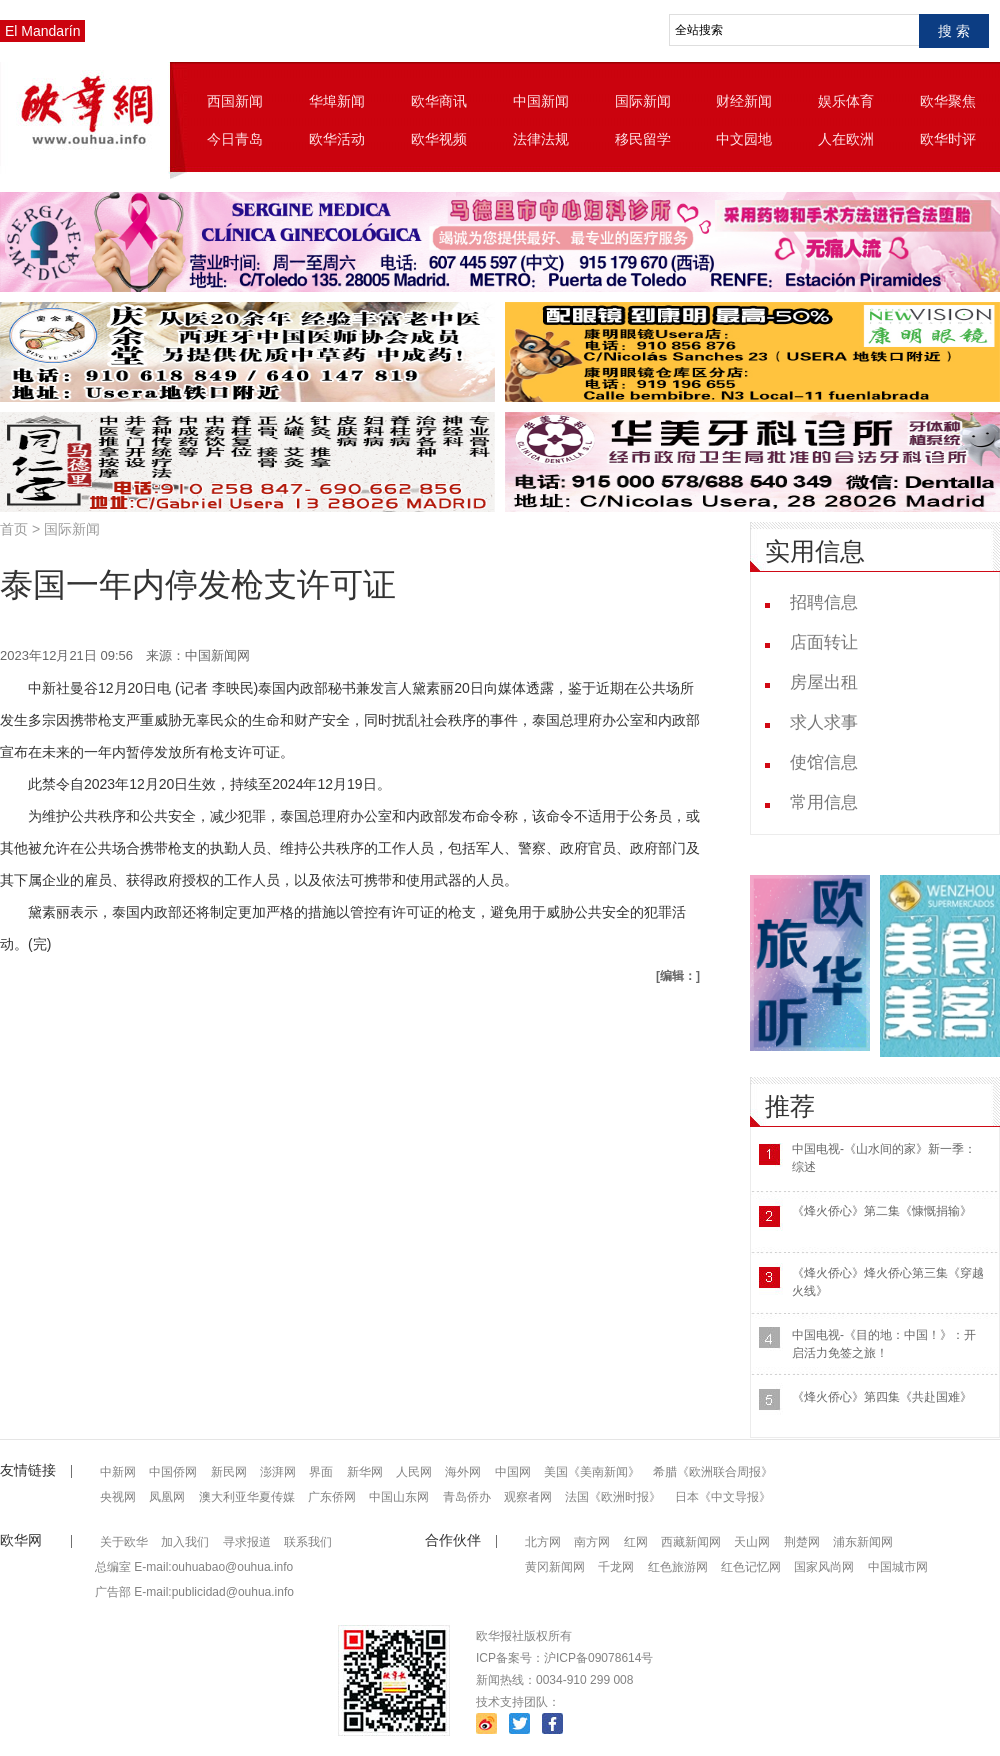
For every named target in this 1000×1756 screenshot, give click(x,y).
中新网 (118, 1472)
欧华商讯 (439, 101)
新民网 (229, 1472)
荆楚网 (802, 1542)
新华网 (365, 1472)
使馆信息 (824, 762)
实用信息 (815, 551)
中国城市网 (898, 1567)
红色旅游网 (678, 1567)
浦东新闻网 (863, 1542)
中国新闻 (541, 101)
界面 (321, 1472)
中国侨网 (173, 1472)
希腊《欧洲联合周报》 (713, 1472)
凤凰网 (167, 1497)
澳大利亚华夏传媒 (247, 1497)
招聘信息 (824, 602)
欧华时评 (948, 139)
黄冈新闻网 (555, 1567)
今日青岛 (235, 139)
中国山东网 (399, 1497)
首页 (14, 529)
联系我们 (308, 1542)
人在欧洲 (846, 139)
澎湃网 (278, 1472)
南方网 (592, 1542)
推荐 (790, 1106)
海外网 (463, 1472)
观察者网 (528, 1497)
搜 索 (954, 31)
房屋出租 (824, 682)
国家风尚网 (824, 1567)
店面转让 (824, 642)
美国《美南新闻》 (592, 1472)
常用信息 (824, 802)
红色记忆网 (751, 1567)
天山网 (752, 1542)
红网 (636, 1542)
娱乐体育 (846, 101)
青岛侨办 (467, 1497)
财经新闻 (744, 101)
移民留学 (643, 139)
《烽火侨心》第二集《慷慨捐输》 (882, 1211)
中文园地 (744, 139)
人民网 (414, 1472)
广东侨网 (332, 1497)
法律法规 (541, 139)
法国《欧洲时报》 (613, 1497)
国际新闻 (643, 101)
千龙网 (616, 1567)
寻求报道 (247, 1542)
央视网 (118, 1497)
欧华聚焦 (948, 101)
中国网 (513, 1472)
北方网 (543, 1542)
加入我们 (185, 1542)
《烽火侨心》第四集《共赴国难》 (882, 1397)
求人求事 (824, 722)
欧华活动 (337, 139)
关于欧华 (124, 1542)
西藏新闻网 (691, 1542)
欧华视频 (439, 139)
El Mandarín (42, 31)
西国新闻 (235, 101)
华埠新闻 (337, 101)
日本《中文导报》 (723, 1497)
